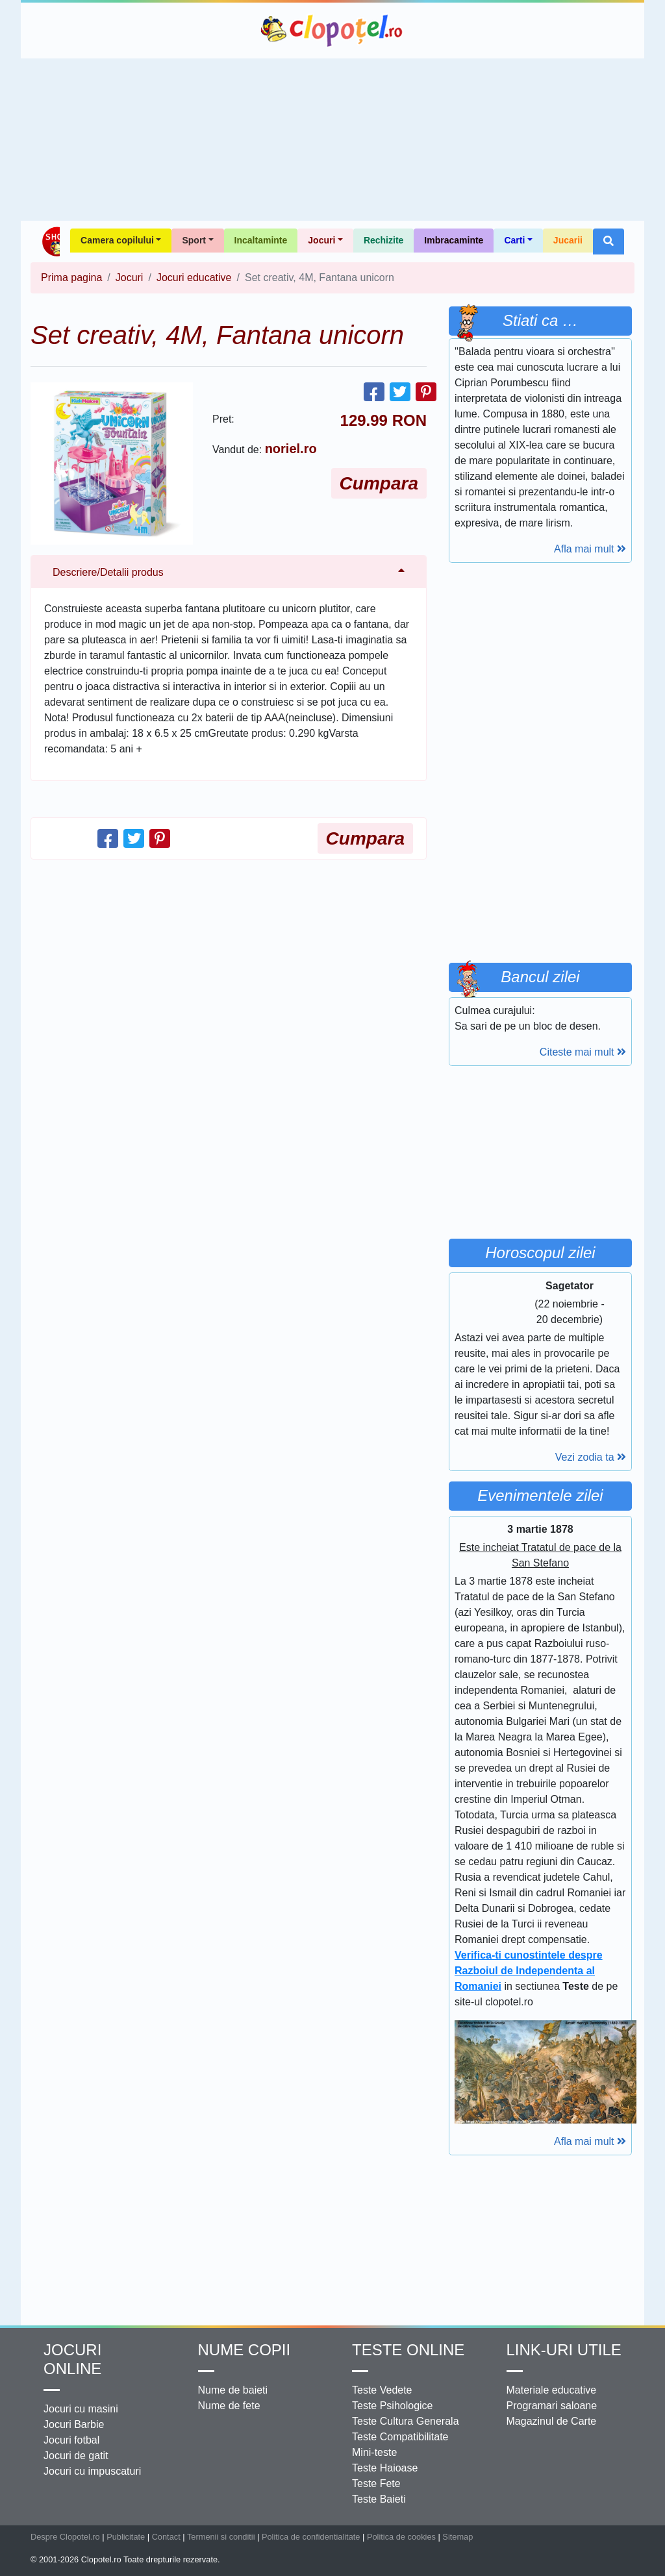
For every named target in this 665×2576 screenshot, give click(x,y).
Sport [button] (194, 240)
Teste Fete (376, 2483)
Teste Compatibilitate (400, 2436)
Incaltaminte (261, 240)
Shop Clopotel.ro (50, 241)
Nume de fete (229, 2405)
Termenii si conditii (221, 2537)
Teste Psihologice (392, 2405)
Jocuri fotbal (71, 2440)
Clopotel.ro (332, 30)
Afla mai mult (590, 548)
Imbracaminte (453, 240)
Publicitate (126, 2537)
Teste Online (408, 2350)
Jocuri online (72, 2359)
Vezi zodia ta (590, 1457)
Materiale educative (552, 2390)
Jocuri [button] (321, 240)
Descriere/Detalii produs (108, 572)
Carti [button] (514, 240)
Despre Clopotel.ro (65, 2537)
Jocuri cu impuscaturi (92, 2471)
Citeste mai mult (583, 1052)
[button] (608, 241)
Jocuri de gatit (76, 2455)
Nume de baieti (233, 2390)
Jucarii (568, 240)
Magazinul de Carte (552, 2421)
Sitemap (457, 2537)
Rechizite (383, 240)
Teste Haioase (385, 2467)
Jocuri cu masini (81, 2408)
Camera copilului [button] (117, 240)
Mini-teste (374, 2452)
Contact (166, 2537)
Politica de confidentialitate (311, 2537)
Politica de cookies (401, 2537)
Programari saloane (552, 2405)
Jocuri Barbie (74, 2424)
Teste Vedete (382, 2390)
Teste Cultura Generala (405, 2421)
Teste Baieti (379, 2499)
